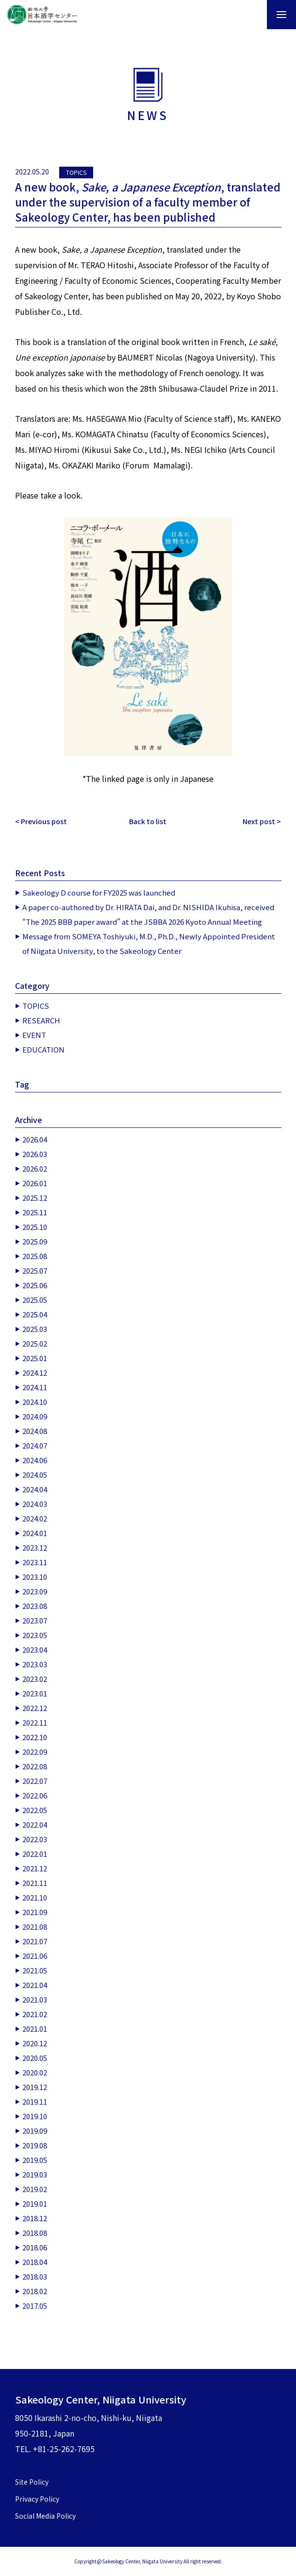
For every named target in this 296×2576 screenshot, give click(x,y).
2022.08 (34, 1766)
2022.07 (34, 1781)
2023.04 (34, 1649)
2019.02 (34, 2189)
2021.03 (34, 1999)
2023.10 (34, 1577)
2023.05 (34, 1635)
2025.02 (34, 1343)
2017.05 (34, 2305)
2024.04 (34, 1489)
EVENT (34, 1035)
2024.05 (34, 1475)
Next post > (262, 821)
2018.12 (34, 2218)
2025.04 (34, 1314)
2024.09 (34, 1416)
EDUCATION (43, 1049)
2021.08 (34, 1926)
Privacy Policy (37, 2499)
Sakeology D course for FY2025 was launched (98, 892)
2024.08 (34, 1431)
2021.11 (34, 1883)
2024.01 (34, 1533)
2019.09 (34, 2131)
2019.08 (34, 2145)
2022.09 (34, 1751)
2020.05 (34, 2058)
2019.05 (34, 2160)
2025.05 (34, 1300)
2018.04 (34, 2262)
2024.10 (34, 1402)
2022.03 (34, 1839)
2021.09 (34, 1912)
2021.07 (34, 1941)
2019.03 (34, 2174)
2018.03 (34, 2276)
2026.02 (34, 1168)
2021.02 (34, 2014)
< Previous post (41, 821)
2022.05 (34, 1810)
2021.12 (34, 1868)
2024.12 (34, 1372)
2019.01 (34, 2203)
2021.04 (34, 1985)
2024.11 (34, 1387)
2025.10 (34, 1227)
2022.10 (34, 1737)
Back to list (147, 821)
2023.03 (34, 1664)
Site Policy (32, 2482)
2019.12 (34, 2087)
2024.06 (34, 1460)
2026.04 (34, 1139)
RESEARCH (41, 1020)
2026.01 (34, 1183)
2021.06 (34, 1956)
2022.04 (34, 1824)
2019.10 (34, 2116)
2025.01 (34, 1358)
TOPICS (76, 172)
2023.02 (34, 1679)
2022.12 (34, 1708)
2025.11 (34, 1212)
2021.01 (34, 2028)
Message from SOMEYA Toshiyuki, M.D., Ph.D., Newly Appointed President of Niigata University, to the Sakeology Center (148, 943)
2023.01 (34, 1693)
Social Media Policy (45, 2516)
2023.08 (34, 1606)
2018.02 (34, 2291)
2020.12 (34, 2043)
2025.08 (34, 1256)
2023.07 (34, 1620)
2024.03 (34, 1504)
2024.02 (34, 1518)
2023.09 (34, 1591)
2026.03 (34, 1154)
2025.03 (34, 1329)
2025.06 (34, 1285)
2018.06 (34, 2247)
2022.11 (34, 1722)
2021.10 (34, 1897)
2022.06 (34, 1795)
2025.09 (34, 1241)
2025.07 (34, 1270)
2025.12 (34, 1198)
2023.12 (34, 1547)
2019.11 (34, 2101)
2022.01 (34, 1854)
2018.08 (34, 2233)
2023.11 (34, 1562)
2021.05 (34, 1970)
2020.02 (34, 2072)
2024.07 (34, 1445)
